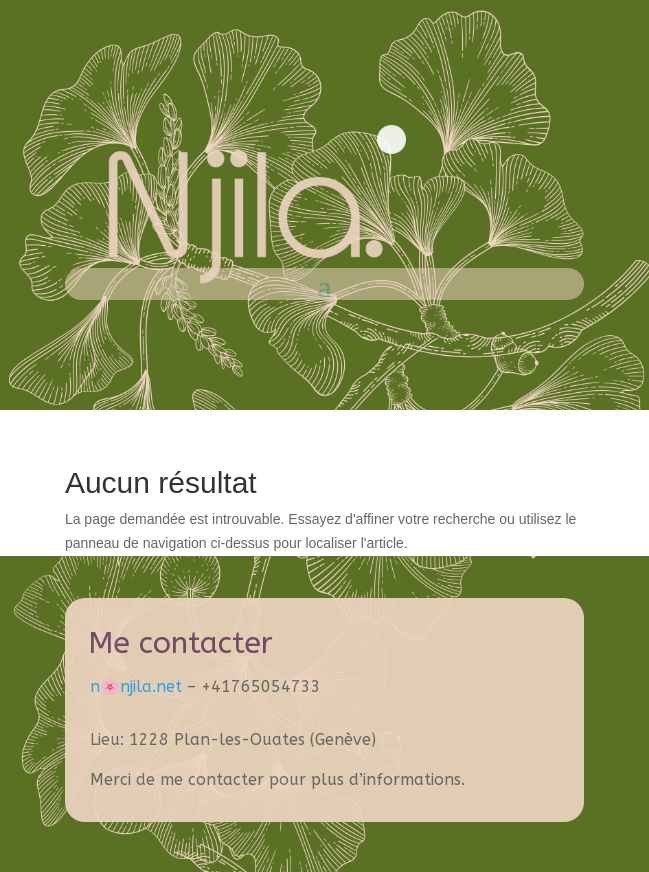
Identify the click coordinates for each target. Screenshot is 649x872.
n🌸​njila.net (136, 686)
